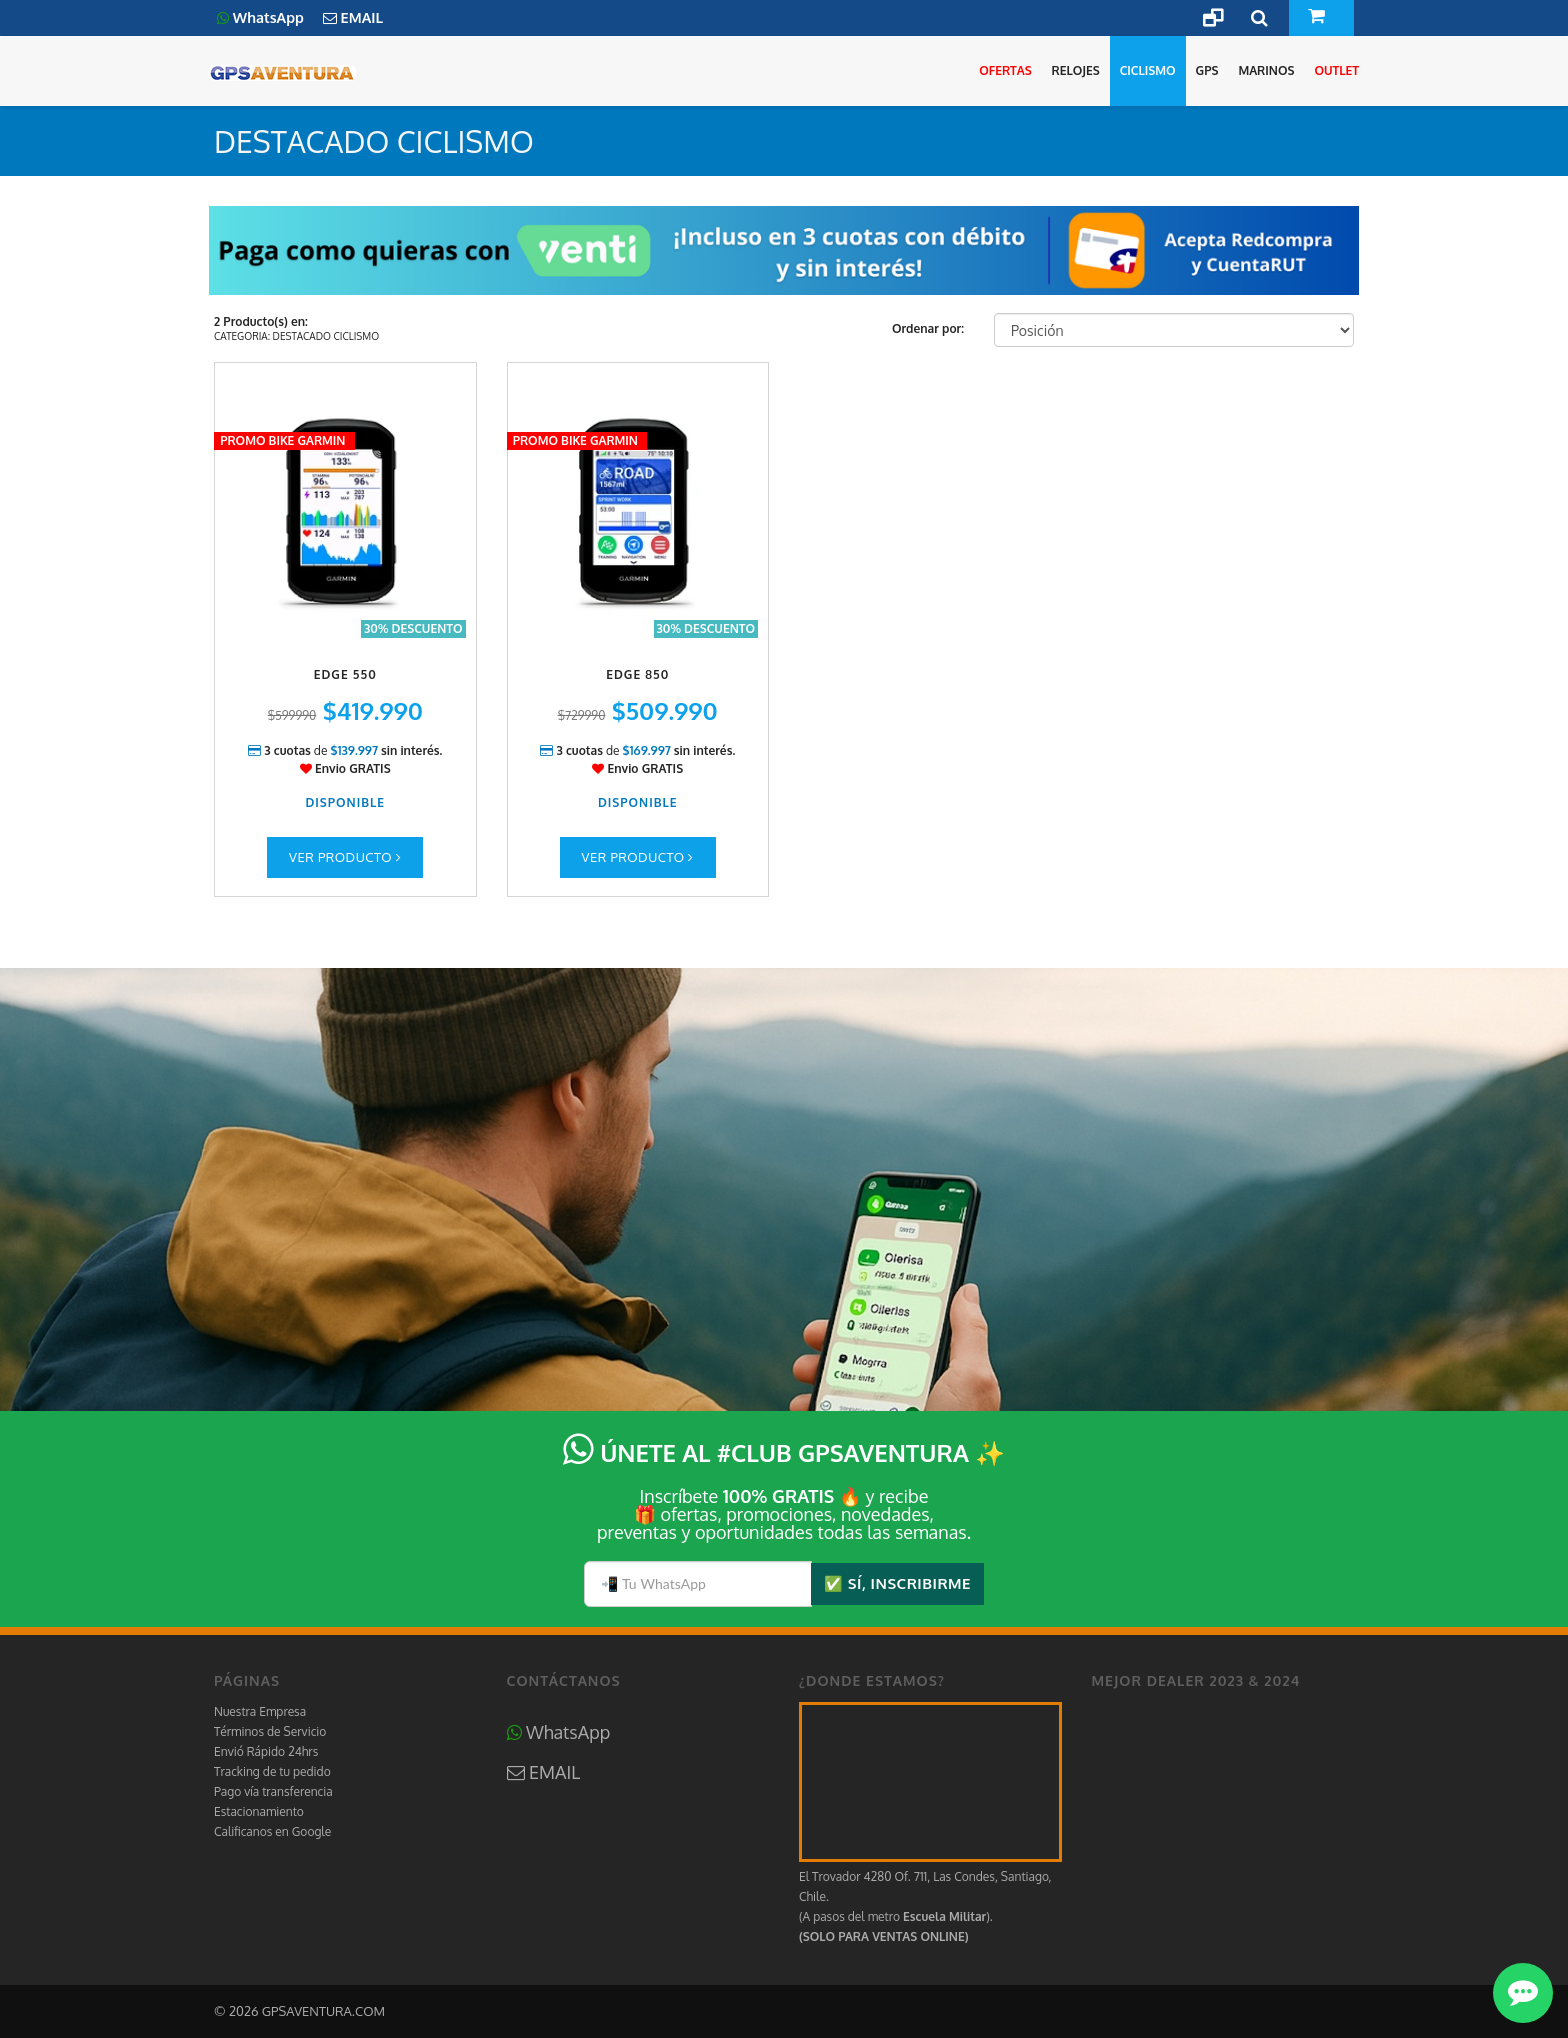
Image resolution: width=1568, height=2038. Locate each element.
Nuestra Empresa (260, 1711)
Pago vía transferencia (273, 1791)
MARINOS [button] (1266, 70)
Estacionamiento (259, 1811)
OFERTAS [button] (1005, 70)
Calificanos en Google (272, 1831)
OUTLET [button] (1336, 70)
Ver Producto (345, 857)
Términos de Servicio (270, 1731)
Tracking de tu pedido (272, 1771)
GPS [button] (1207, 70)
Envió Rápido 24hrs (266, 1751)
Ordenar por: (928, 328)
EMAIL (544, 1772)
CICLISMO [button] (1148, 70)
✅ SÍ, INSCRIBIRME (897, 1583)
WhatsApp (559, 1732)
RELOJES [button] (1076, 70)
